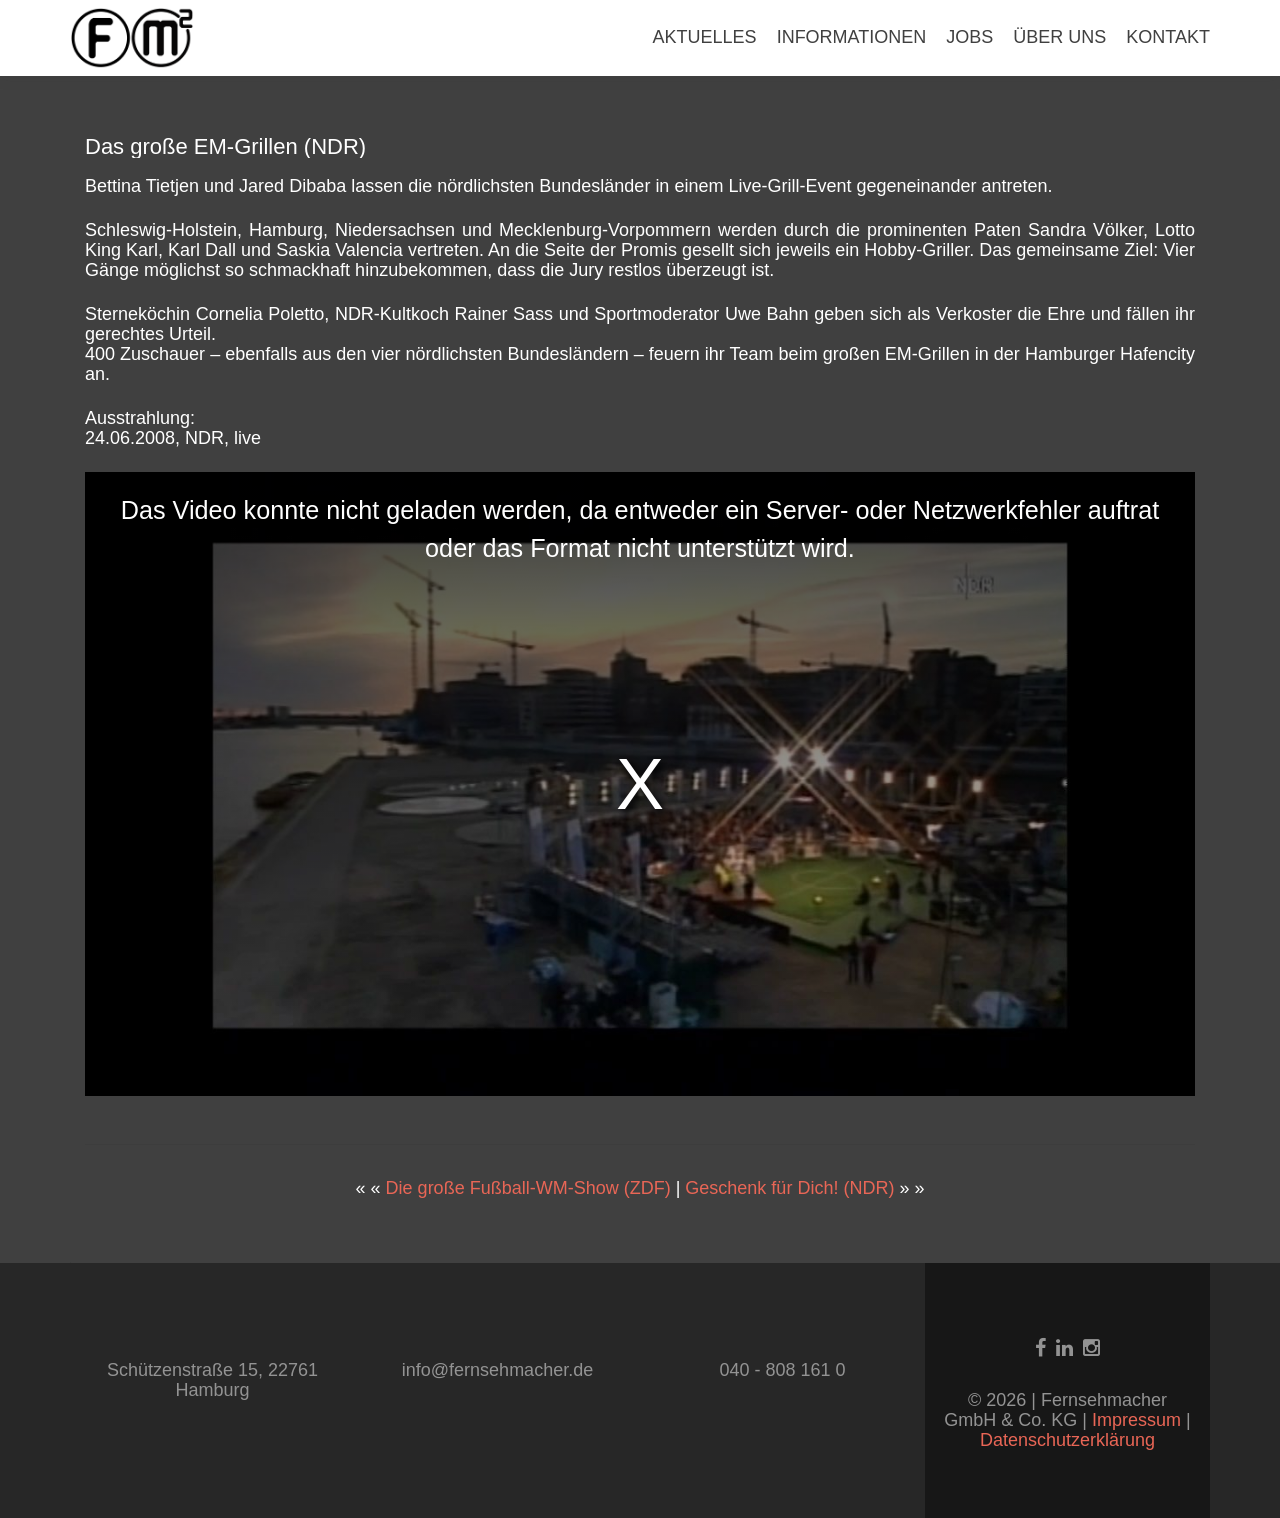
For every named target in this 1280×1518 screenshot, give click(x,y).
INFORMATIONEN (852, 37)
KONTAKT (1168, 37)
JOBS (969, 37)
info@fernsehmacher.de (497, 1370)
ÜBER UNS (1059, 37)
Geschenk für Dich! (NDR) (789, 1188)
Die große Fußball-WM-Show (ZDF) (528, 1188)
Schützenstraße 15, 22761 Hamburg (212, 1380)
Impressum (1139, 1420)
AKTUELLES (705, 37)
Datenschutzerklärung (1067, 1440)
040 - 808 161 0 (782, 1370)
